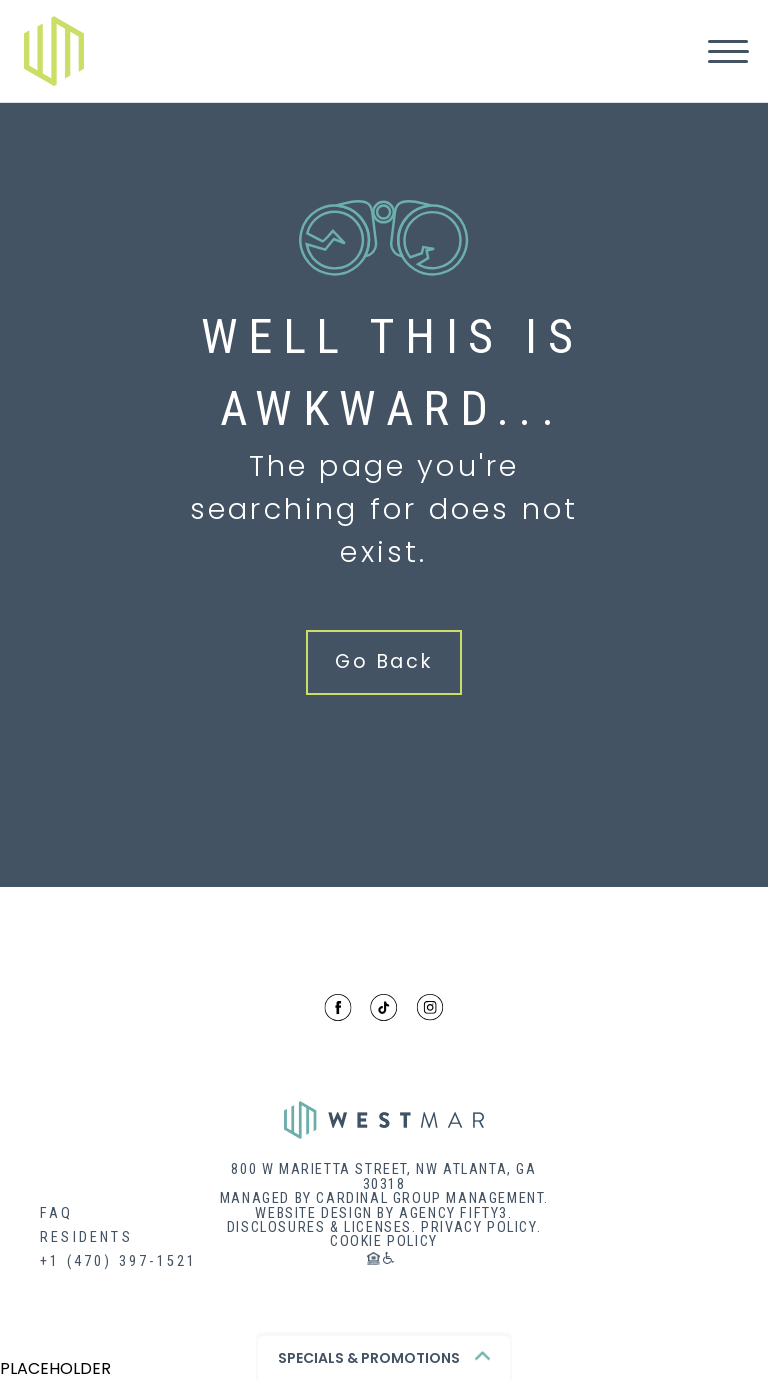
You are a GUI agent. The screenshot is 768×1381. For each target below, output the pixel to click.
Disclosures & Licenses (319, 1227)
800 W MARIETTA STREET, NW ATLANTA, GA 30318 (383, 1177)
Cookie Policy (384, 1241)
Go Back (384, 661)
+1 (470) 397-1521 (118, 1261)
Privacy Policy (478, 1227)
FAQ (57, 1213)
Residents (86, 1237)
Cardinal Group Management (429, 1198)
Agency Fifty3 (453, 1213)
